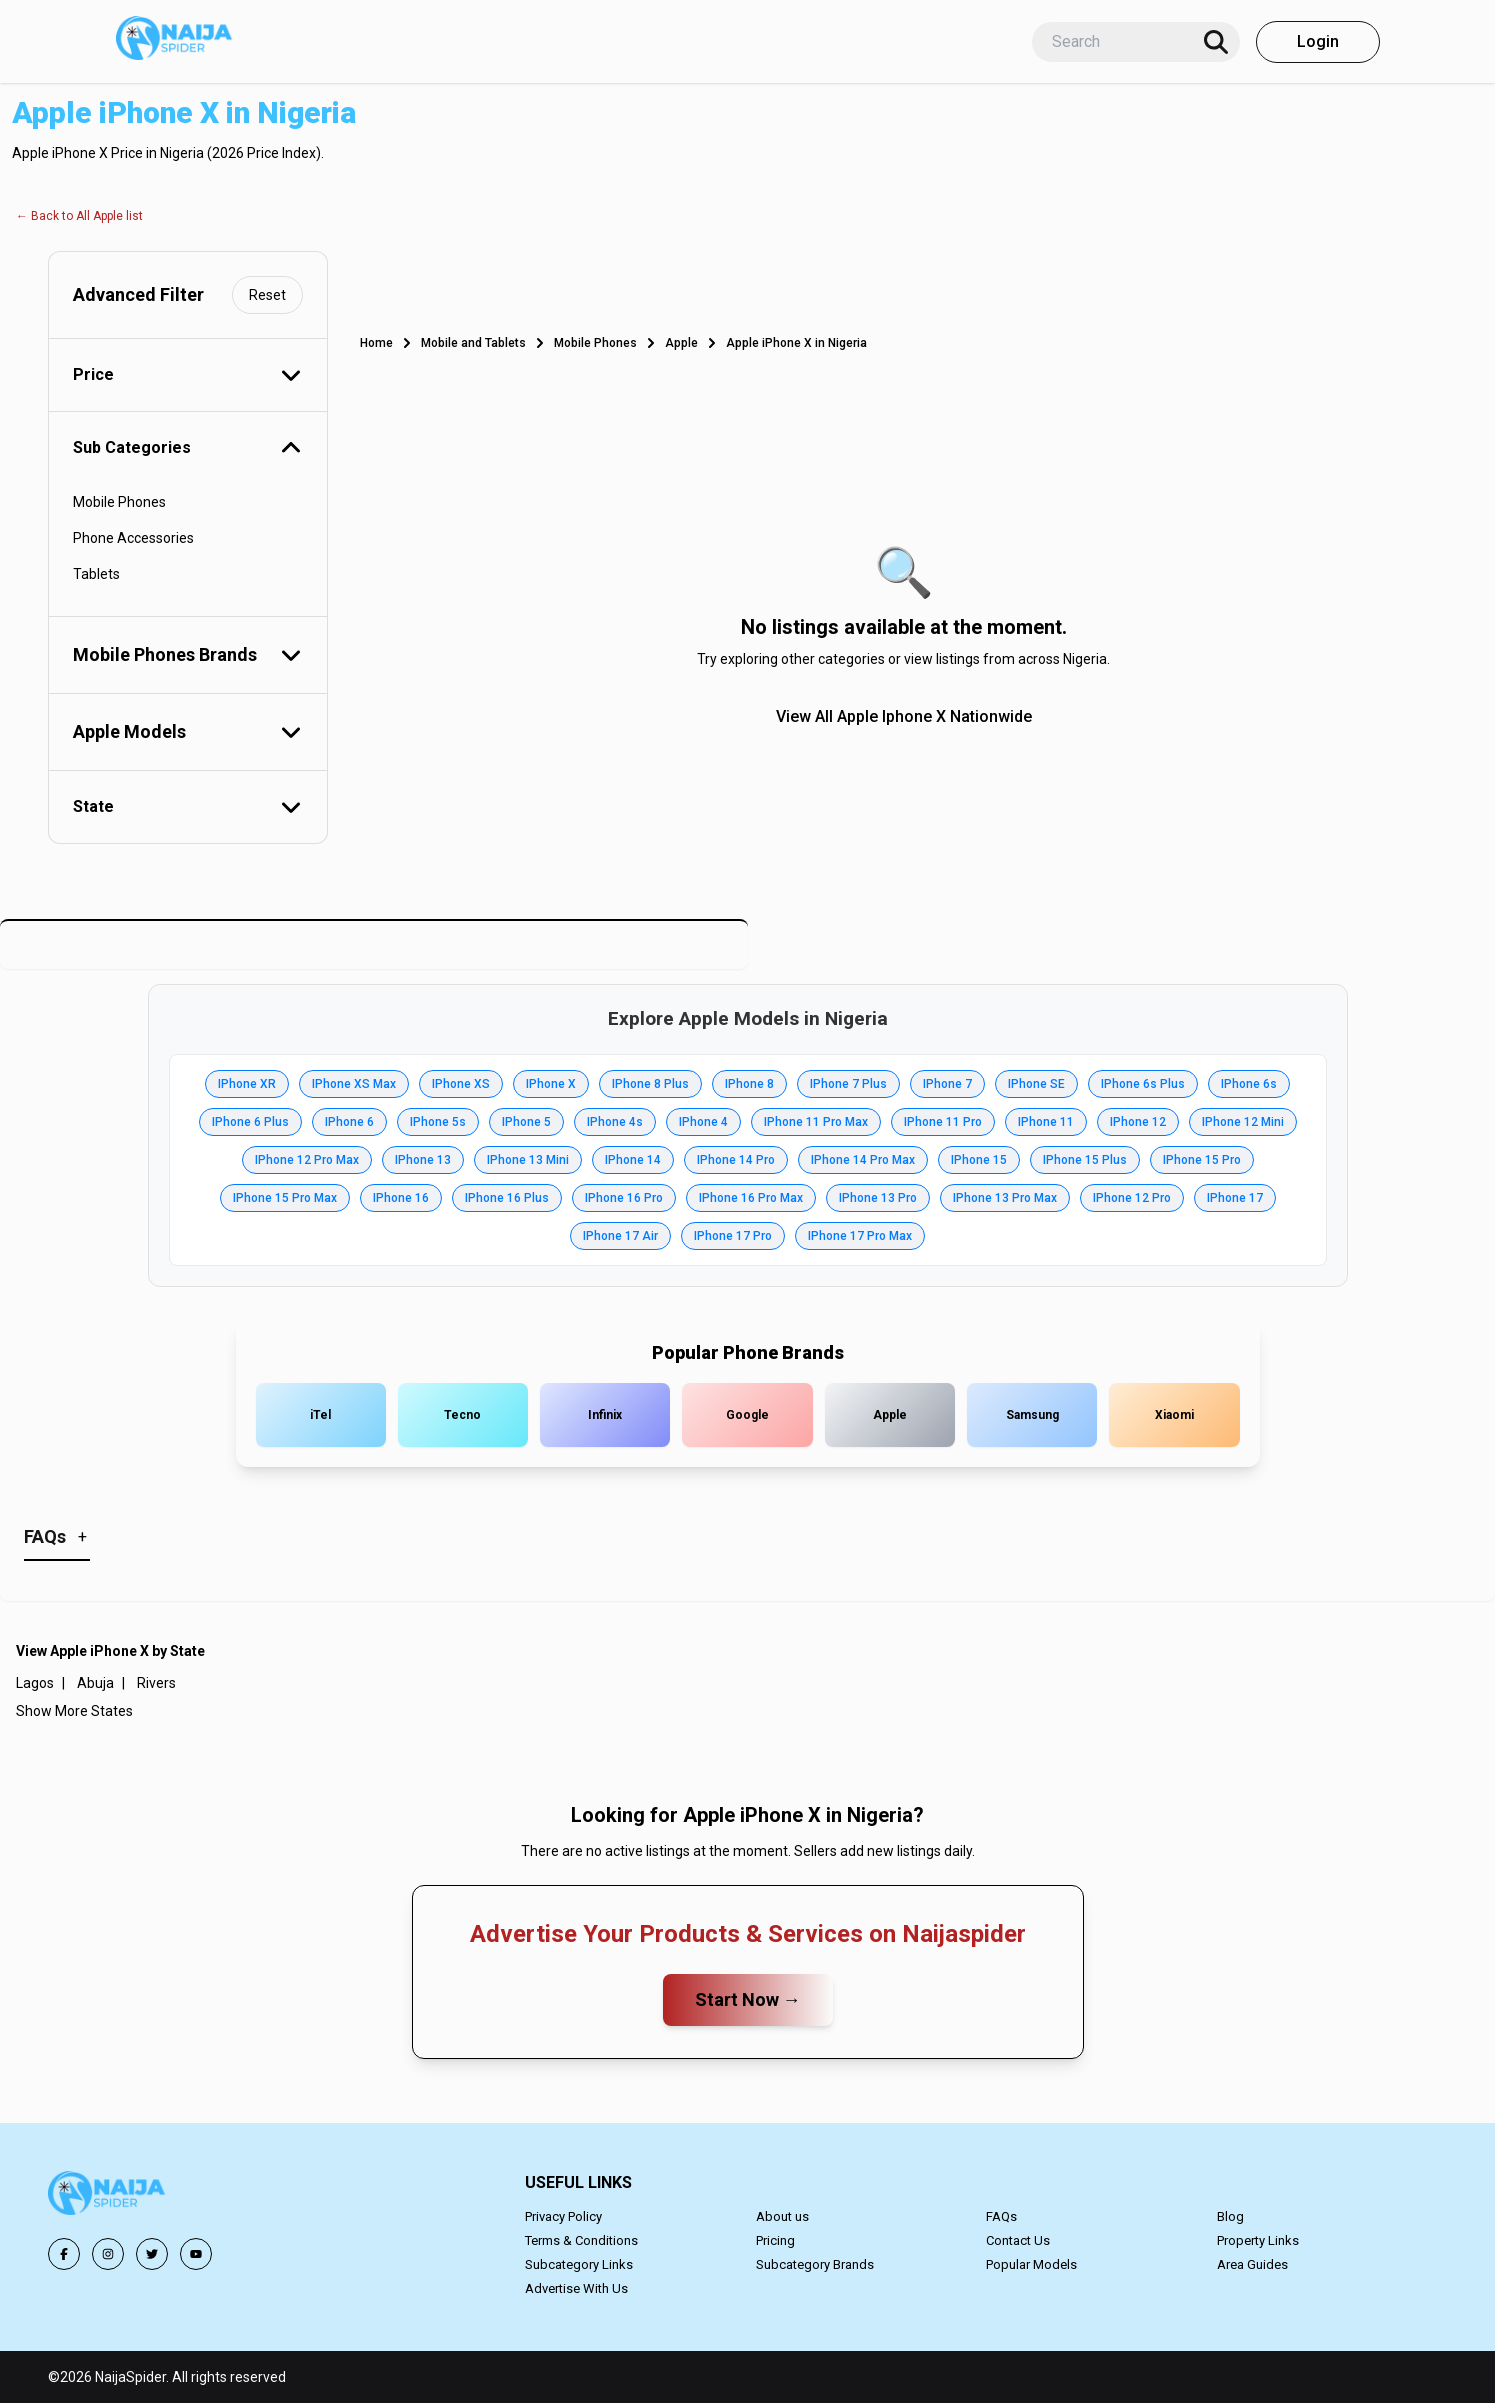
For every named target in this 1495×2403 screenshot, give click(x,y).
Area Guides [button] (1252, 2264)
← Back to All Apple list (79, 216)
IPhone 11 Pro (943, 1122)
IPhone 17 (1235, 1198)
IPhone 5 (526, 1122)
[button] (108, 2196)
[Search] (1216, 42)
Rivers (156, 1683)
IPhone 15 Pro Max (285, 1198)
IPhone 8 (749, 1084)
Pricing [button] (775, 2240)
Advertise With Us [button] (576, 2288)
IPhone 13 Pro (878, 1198)
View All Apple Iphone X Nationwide (904, 716)
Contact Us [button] (1018, 2240)
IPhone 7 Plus (848, 1084)
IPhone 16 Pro (624, 1198)
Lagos (35, 1683)
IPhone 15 (979, 1160)
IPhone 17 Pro (733, 1236)
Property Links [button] (1258, 2240)
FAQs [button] (1001, 2216)
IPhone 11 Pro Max (816, 1122)
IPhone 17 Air (620, 1236)
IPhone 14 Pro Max (863, 1160)
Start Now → (748, 1999)
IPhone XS (461, 1084)
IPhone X (551, 1084)
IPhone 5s (438, 1122)
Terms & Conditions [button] (581, 2240)
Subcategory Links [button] (579, 2264)
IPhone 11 (1046, 1122)
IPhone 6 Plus (250, 1122)
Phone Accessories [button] (133, 538)
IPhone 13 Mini (528, 1160)
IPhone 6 (349, 1122)
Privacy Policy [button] (563, 2216)
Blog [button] (1230, 2216)
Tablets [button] (96, 574)
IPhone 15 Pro (1202, 1160)
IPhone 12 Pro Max (307, 1160)
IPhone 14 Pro (736, 1160)
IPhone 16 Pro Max (751, 1198)
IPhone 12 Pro (1132, 1198)
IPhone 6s (1249, 1084)
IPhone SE (1036, 1084)
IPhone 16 (401, 1198)
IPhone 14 (633, 1160)
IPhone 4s (615, 1122)
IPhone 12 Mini (1243, 1122)
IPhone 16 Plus (507, 1198)
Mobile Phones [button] (119, 502)
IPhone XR (247, 1084)
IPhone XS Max (354, 1084)
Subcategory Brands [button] (815, 2264)
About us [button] (782, 2216)
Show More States (74, 1711)
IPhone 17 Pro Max (860, 1236)
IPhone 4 (703, 1122)
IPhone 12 (1138, 1122)
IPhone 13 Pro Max (1005, 1198)
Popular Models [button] (1031, 2264)
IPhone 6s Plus (1143, 1084)
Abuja (95, 1683)
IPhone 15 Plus (1085, 1160)
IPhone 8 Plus (650, 1084)
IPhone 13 (423, 1160)
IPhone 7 (947, 1084)
